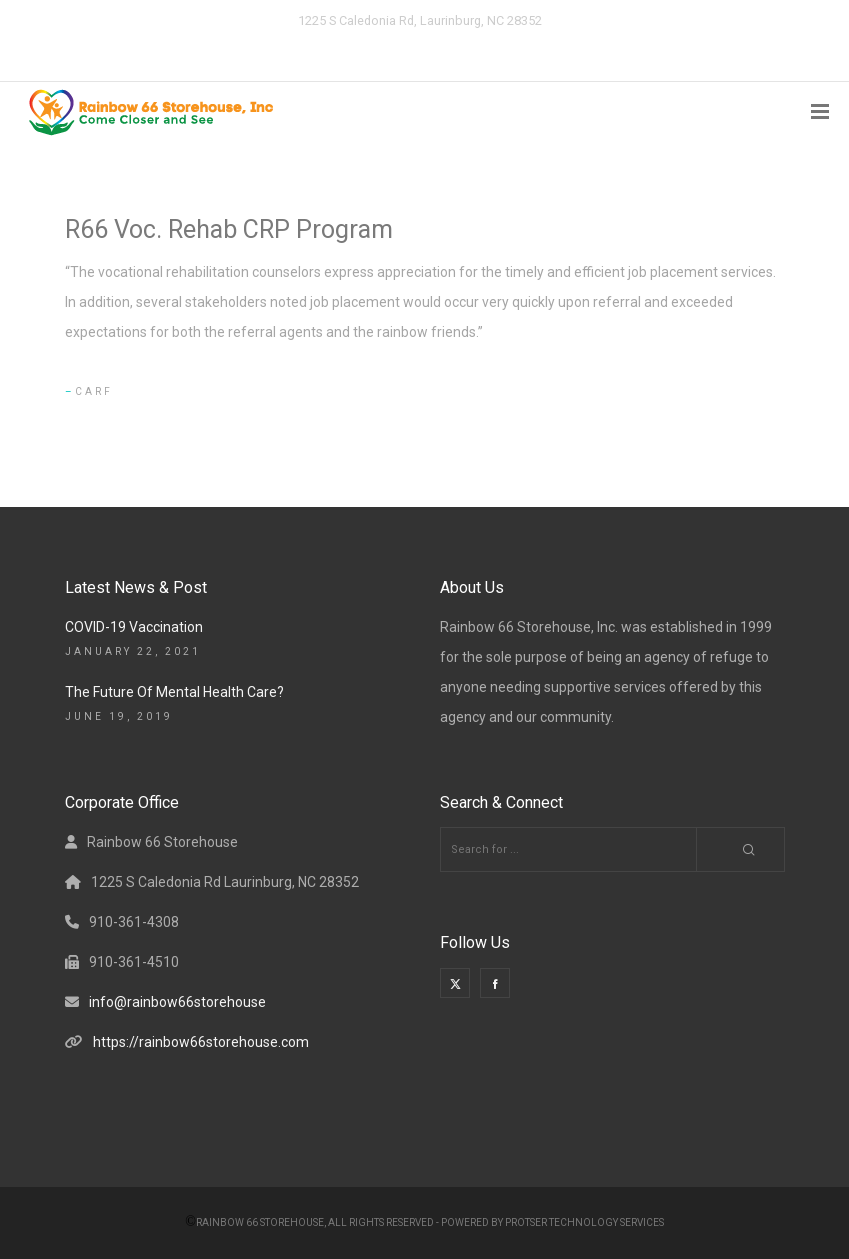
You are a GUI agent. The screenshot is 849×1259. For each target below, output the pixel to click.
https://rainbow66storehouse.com (201, 1042)
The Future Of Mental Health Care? (174, 692)
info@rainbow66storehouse (177, 1002)
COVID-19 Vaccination (134, 627)
